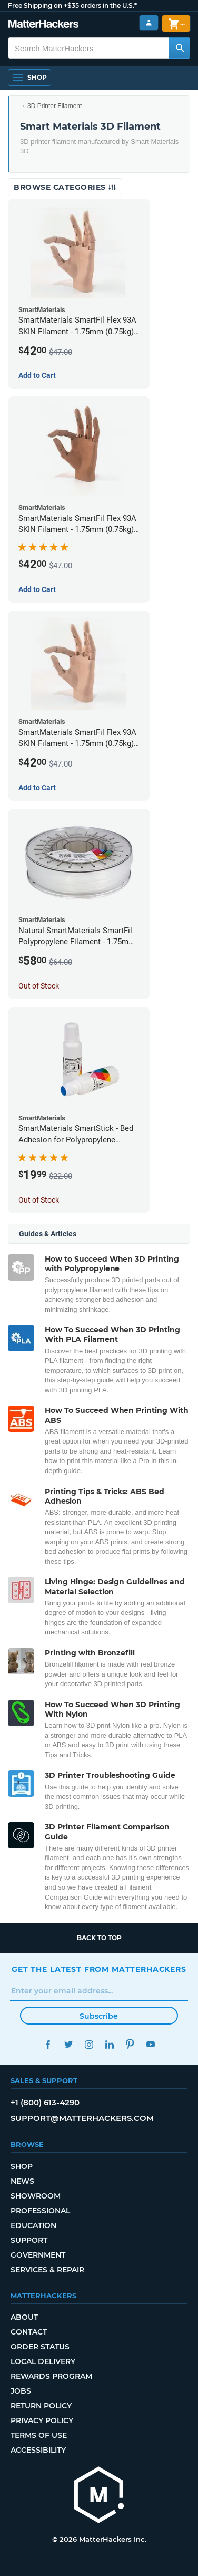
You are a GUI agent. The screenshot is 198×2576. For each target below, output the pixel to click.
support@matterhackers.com (82, 2118)
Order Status (40, 2346)
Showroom (36, 2196)
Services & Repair (47, 2269)
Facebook (47, 2044)
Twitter (68, 2044)
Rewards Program (51, 2376)
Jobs (21, 2391)
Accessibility (38, 2450)
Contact (29, 2332)
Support (29, 2240)
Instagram (89, 2044)
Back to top (99, 1938)
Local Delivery (43, 2361)
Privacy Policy (42, 2420)
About (24, 2317)
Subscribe (99, 2016)
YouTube (150, 2044)
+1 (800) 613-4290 (45, 2102)
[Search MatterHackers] (179, 48)
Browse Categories (65, 187)
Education (33, 2225)
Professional (40, 2210)
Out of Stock (38, 986)
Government (38, 2255)
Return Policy (41, 2405)
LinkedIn (109, 2044)
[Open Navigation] (29, 77)
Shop (22, 2166)
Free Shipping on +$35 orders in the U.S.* (72, 5)
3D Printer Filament (54, 106)
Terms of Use (39, 2435)
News (22, 2181)
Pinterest (130, 2044)
